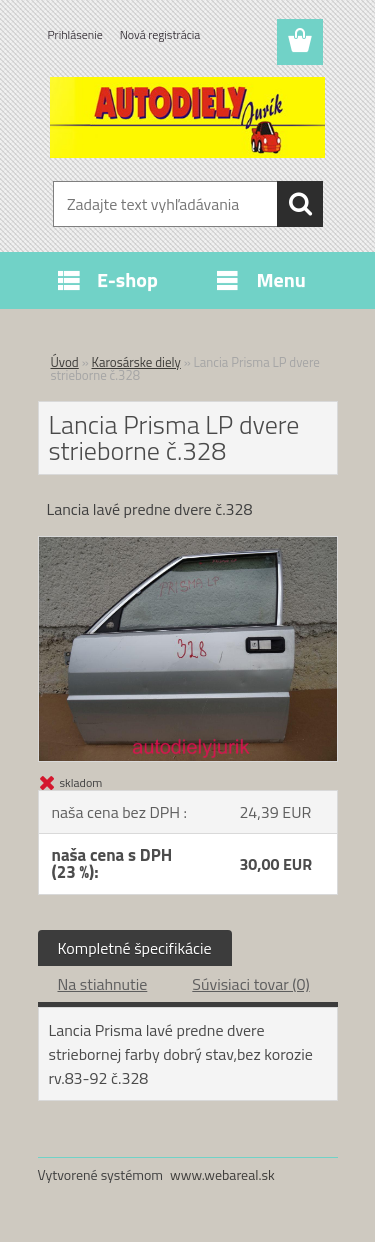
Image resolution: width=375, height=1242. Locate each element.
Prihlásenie (75, 34)
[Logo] (187, 117)
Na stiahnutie (103, 984)
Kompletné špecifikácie (135, 948)
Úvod (65, 362)
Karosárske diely (136, 362)
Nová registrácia (160, 34)
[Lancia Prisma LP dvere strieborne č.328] (188, 545)
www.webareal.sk (222, 1174)
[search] (300, 204)
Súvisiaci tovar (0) (250, 984)
